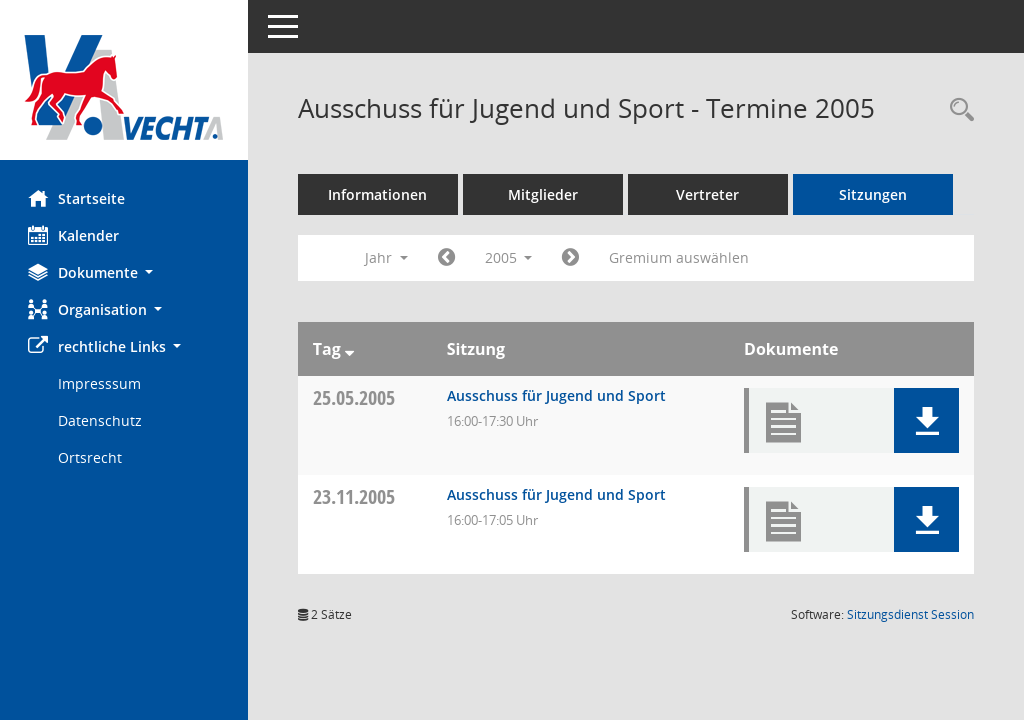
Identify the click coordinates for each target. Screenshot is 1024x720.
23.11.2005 (356, 496)
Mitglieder (545, 194)
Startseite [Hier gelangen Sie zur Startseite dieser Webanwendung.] (78, 198)
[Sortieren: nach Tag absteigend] (351, 349)
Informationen (380, 194)
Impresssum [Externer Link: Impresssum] (101, 383)
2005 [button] (511, 257)
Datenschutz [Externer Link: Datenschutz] (102, 420)
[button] (125, 272)
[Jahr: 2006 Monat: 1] (573, 258)
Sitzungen (875, 194)
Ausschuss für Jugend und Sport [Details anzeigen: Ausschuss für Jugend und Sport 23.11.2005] (557, 494)
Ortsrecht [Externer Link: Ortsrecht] (92, 457)
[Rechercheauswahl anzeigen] (957, 110)
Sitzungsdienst (910, 614)
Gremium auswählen (682, 257)
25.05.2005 (356, 397)
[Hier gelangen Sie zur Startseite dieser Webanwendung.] (125, 87)
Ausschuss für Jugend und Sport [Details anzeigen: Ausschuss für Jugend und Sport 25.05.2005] (557, 395)
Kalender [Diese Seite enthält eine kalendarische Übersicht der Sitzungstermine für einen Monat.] (75, 235)
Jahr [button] (388, 257)
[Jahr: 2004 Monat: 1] (448, 258)
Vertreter (710, 194)
